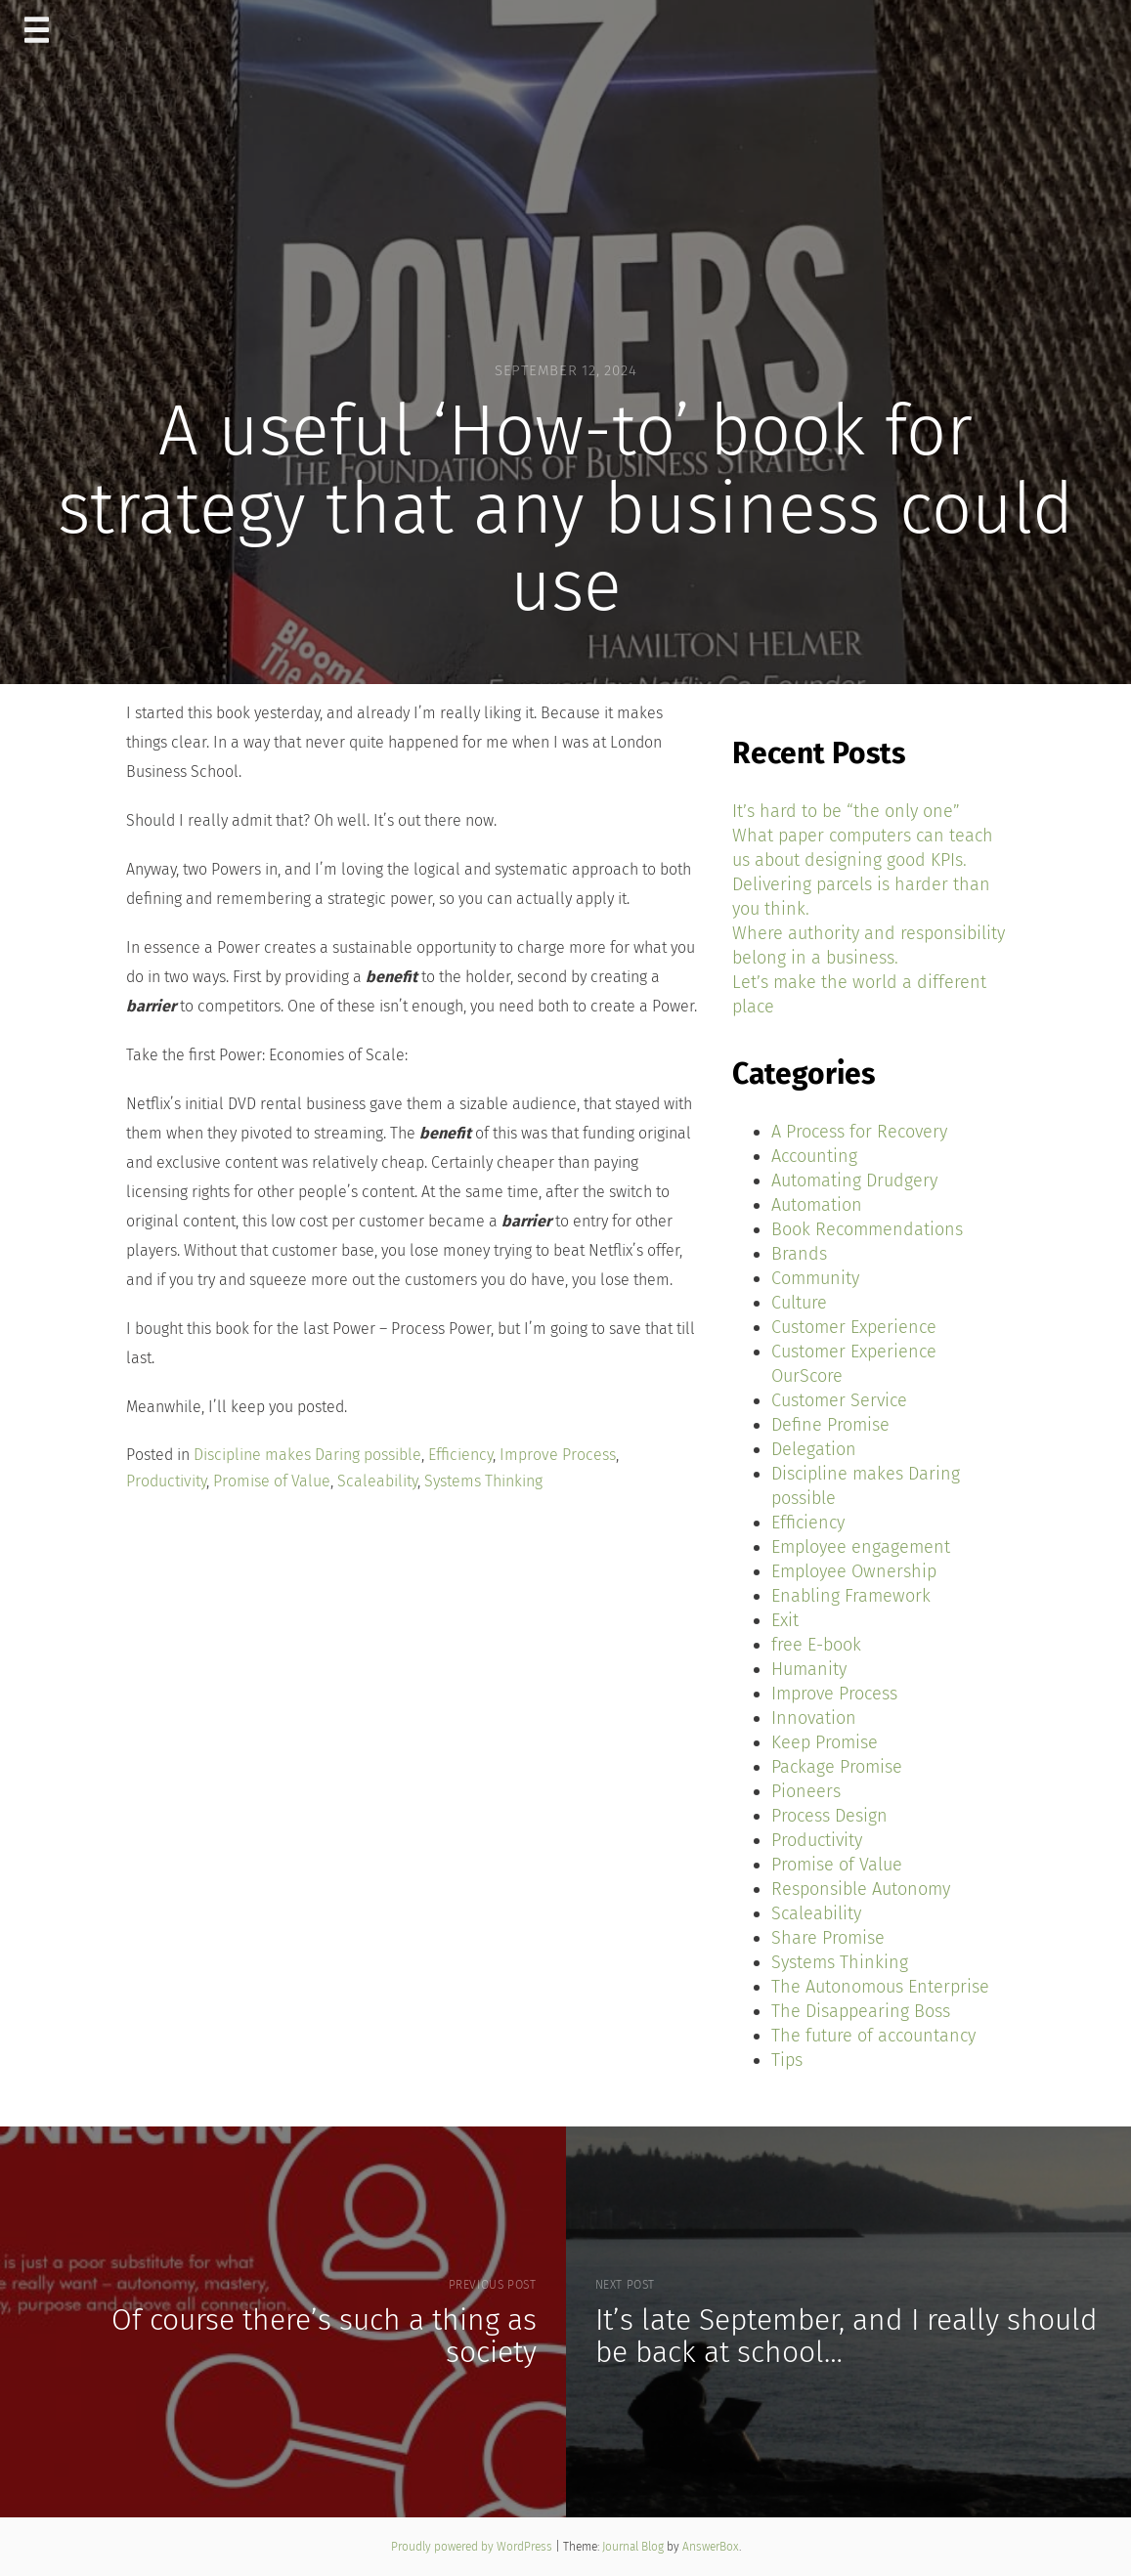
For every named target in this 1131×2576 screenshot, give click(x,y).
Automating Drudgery (854, 1180)
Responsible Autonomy (860, 1889)
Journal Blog (634, 2547)
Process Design (829, 1815)
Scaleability (377, 1481)
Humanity (809, 1669)
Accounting (814, 1156)
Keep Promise (824, 1742)
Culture (799, 1302)
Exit (785, 1620)
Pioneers (806, 1791)
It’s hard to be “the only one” (846, 811)
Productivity (166, 1481)
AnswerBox (710, 2547)
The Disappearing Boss (860, 2011)
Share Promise (828, 1938)
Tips (787, 2060)
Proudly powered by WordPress (473, 2547)
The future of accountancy (873, 2035)
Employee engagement (860, 1547)
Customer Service (839, 1400)
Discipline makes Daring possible (307, 1454)
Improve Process (558, 1454)
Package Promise (836, 1767)
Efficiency (460, 1454)
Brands (799, 1254)
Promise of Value (271, 1481)
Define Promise (830, 1425)
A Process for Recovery (859, 1131)
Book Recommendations (867, 1229)
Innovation (813, 1718)
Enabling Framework (851, 1596)
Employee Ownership (853, 1571)
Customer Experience (853, 1327)
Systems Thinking (483, 1481)
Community (815, 1278)
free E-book (816, 1644)
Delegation (813, 1449)
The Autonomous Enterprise (880, 1986)
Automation (816, 1205)
